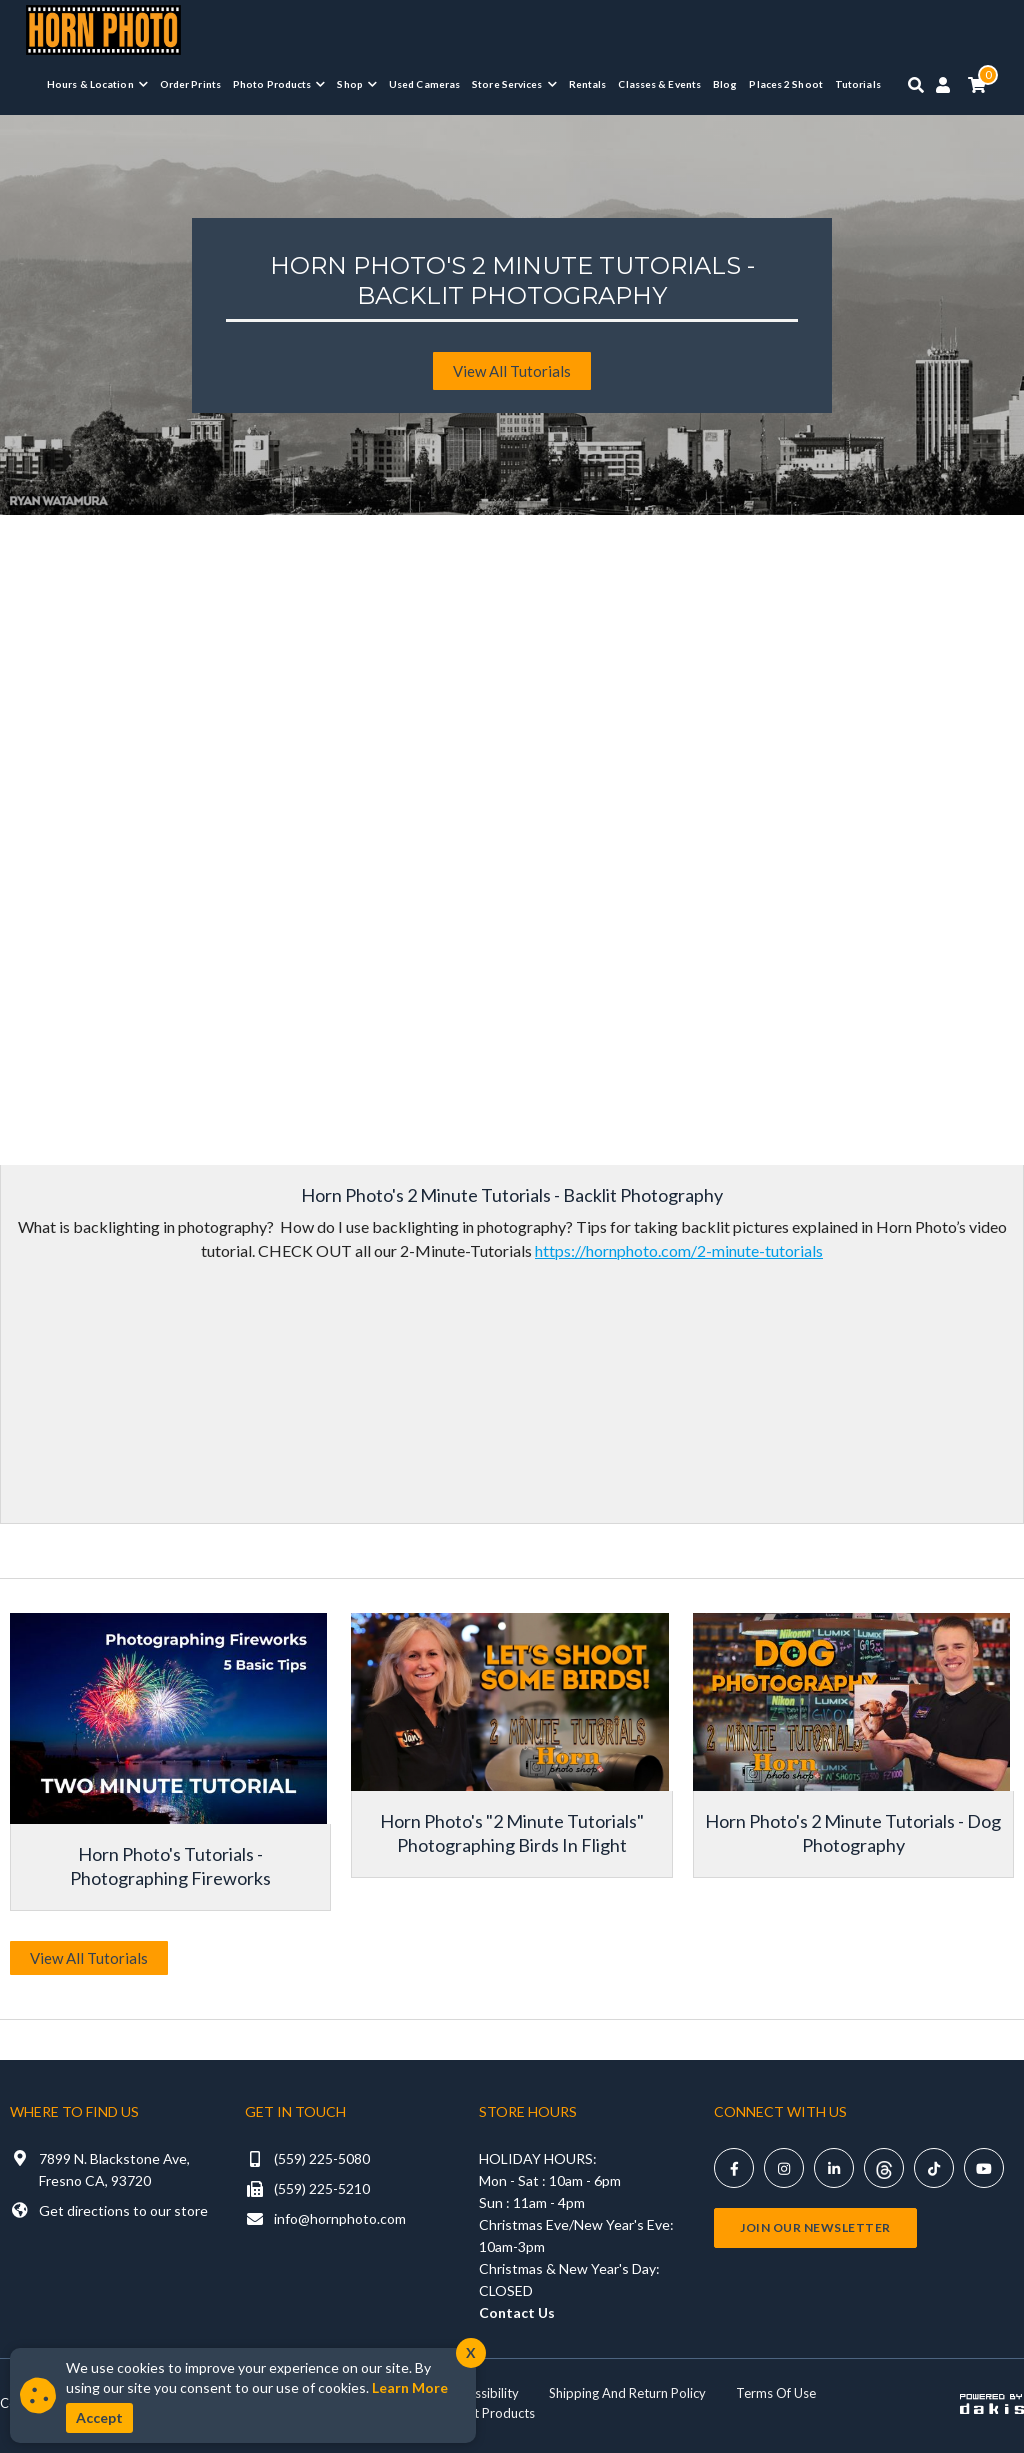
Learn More (410, 2387)
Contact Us (517, 2312)
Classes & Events (659, 84)
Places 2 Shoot (785, 84)
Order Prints (190, 84)
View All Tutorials (89, 1958)
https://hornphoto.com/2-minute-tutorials (679, 1250)
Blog (725, 84)
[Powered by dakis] (992, 2403)
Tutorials (858, 84)
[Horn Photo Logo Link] (103, 27)
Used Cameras (424, 84)
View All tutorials (512, 371)
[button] (97, 84)
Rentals (588, 84)
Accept (99, 2417)
